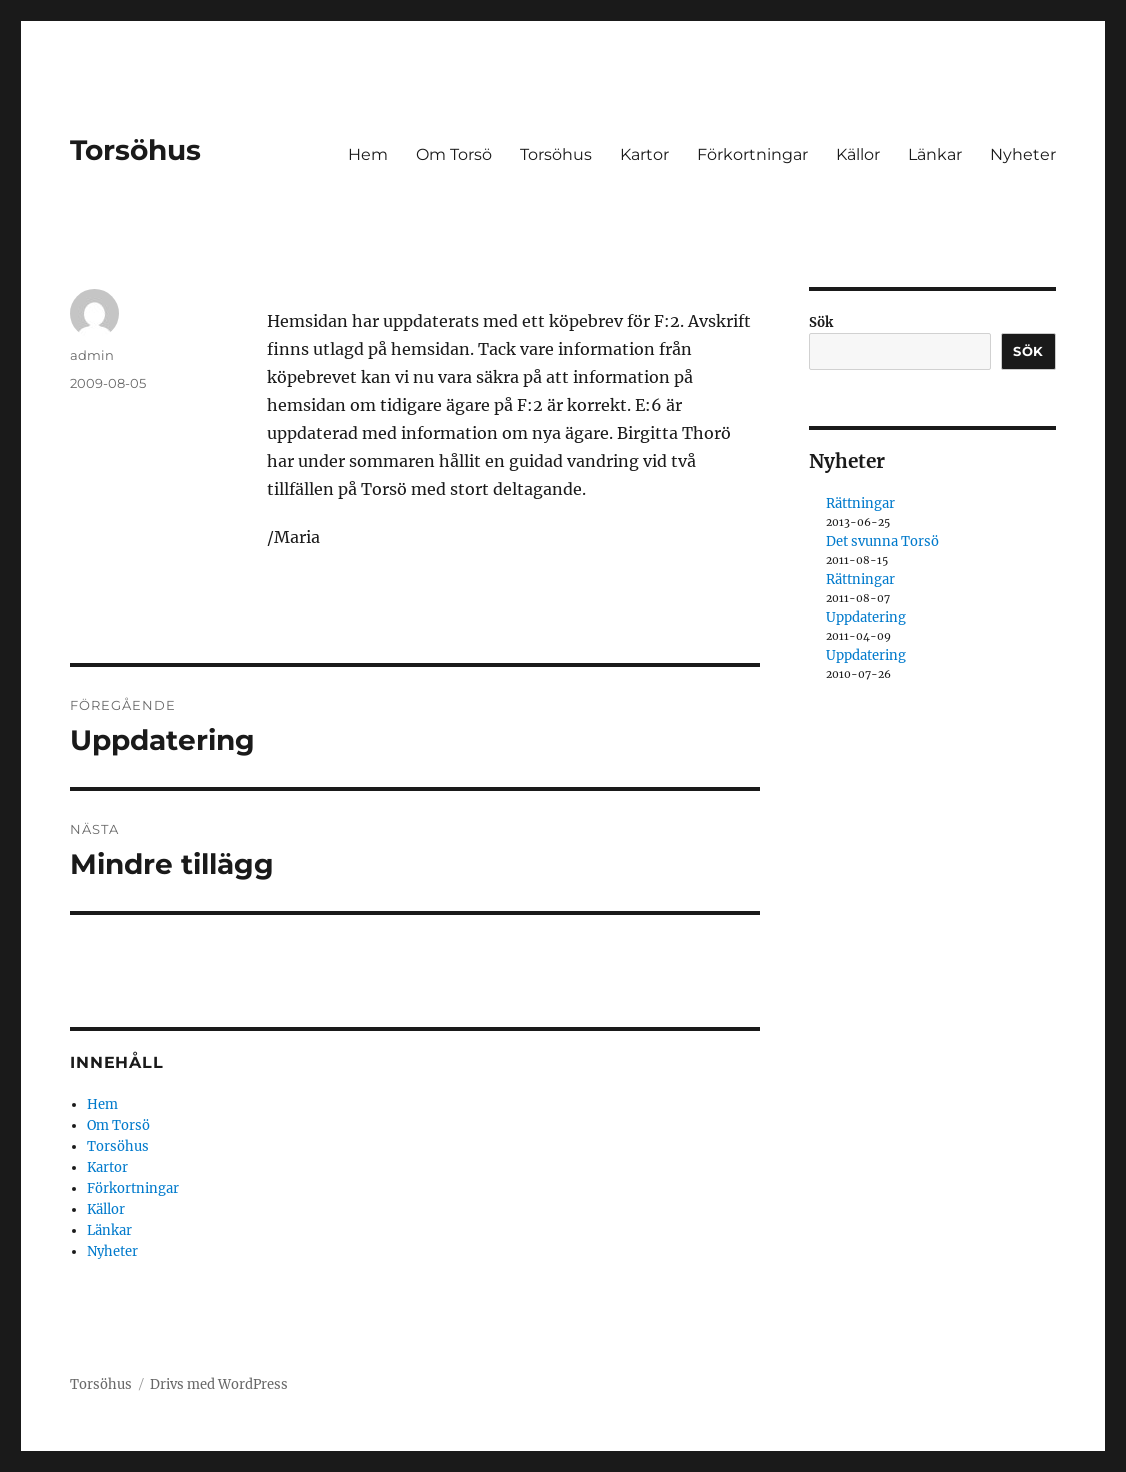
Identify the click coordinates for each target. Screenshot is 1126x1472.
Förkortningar (752, 154)
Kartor (644, 154)
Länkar (935, 154)
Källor (858, 154)
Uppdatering (866, 617)
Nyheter (1023, 154)
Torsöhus (135, 150)
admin (92, 355)
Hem (368, 154)
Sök (821, 322)
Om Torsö (454, 154)
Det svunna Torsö (882, 541)
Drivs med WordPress (219, 1384)
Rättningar (860, 503)
